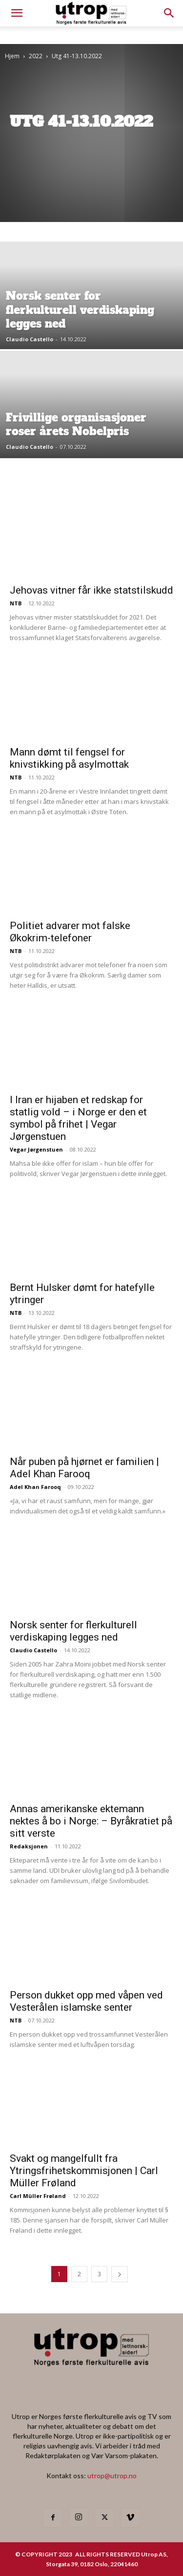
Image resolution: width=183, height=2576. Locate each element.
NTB (15, 603)
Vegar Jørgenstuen (36, 1149)
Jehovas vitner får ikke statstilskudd (91, 590)
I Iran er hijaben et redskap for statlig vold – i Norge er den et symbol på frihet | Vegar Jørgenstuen (78, 1118)
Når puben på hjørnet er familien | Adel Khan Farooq (84, 1468)
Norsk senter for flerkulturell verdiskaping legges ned (73, 1631)
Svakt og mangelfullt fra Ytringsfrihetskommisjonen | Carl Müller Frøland (84, 2171)
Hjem (12, 56)
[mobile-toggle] (16, 13)
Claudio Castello (29, 339)
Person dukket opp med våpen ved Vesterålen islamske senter (86, 2001)
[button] (169, 13)
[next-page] (119, 2274)
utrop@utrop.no (112, 2475)
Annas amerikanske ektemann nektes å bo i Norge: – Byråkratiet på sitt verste (91, 1821)
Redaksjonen (29, 1846)
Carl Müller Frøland (38, 2195)
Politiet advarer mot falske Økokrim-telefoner (70, 932)
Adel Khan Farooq (35, 1486)
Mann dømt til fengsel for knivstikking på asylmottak (69, 758)
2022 (35, 56)
